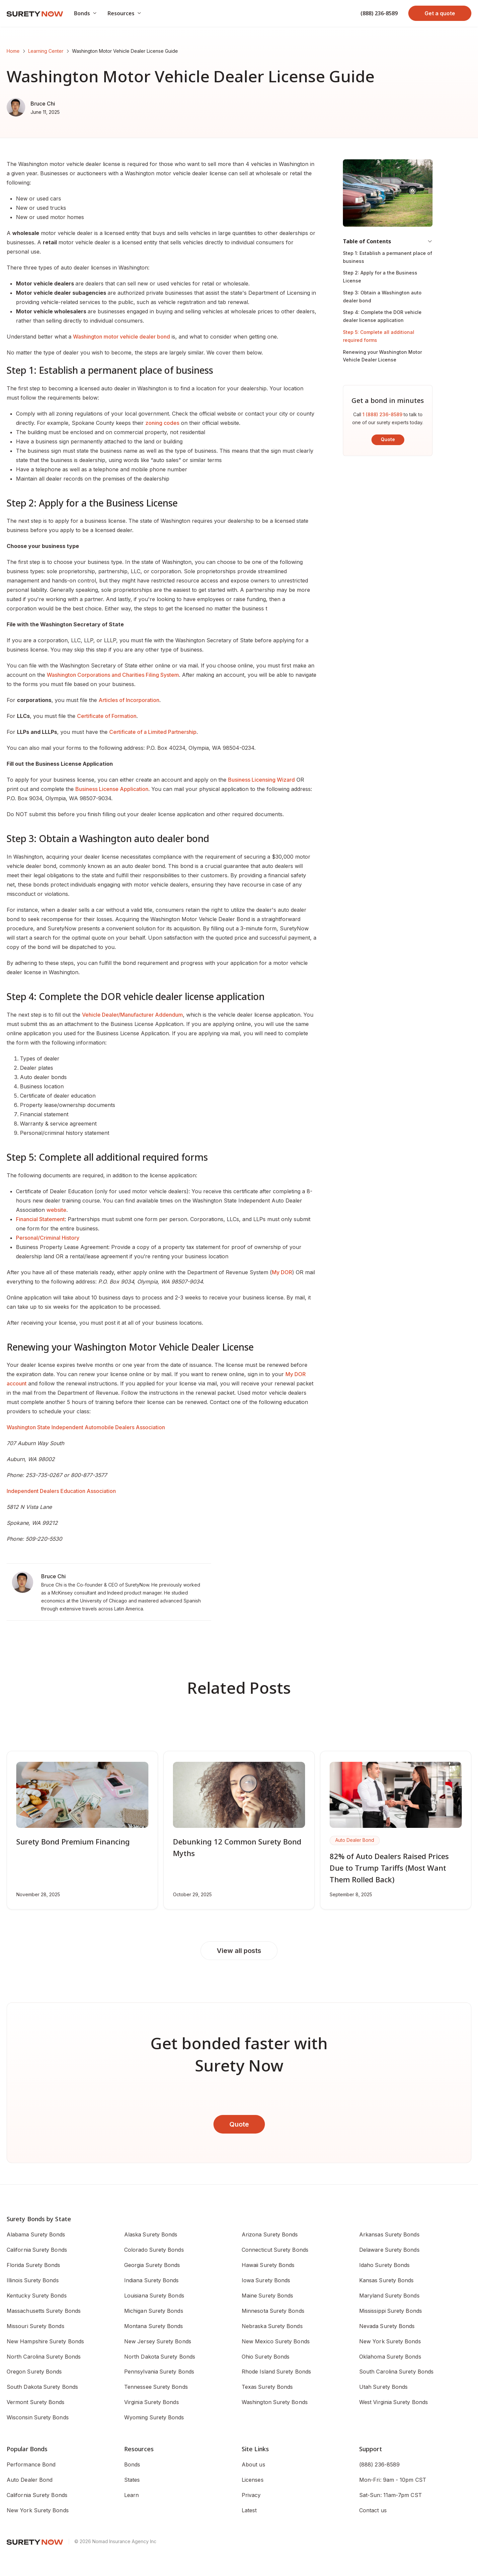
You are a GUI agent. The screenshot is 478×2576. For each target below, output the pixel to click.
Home (13, 51)
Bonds (132, 2464)
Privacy (251, 2495)
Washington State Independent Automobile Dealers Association (86, 1427)
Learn (131, 2495)
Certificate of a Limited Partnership (153, 732)
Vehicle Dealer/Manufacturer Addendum (132, 1014)
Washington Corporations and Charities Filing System (113, 674)
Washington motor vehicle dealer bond (121, 336)
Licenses (253, 2479)
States (132, 2479)
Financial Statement (40, 1219)
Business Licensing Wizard (261, 779)
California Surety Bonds (37, 2495)
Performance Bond (31, 2464)
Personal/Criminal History (47, 1237)
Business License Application (111, 789)
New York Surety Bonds (38, 2510)
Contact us (373, 2510)
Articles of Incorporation (129, 700)
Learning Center (45, 51)
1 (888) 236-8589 (382, 414)
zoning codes (162, 423)
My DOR (282, 1272)
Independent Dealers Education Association (61, 1491)
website (56, 1210)
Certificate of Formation (106, 716)
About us (253, 2464)
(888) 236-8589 (379, 13)
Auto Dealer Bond (29, 2479)
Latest (249, 2510)
